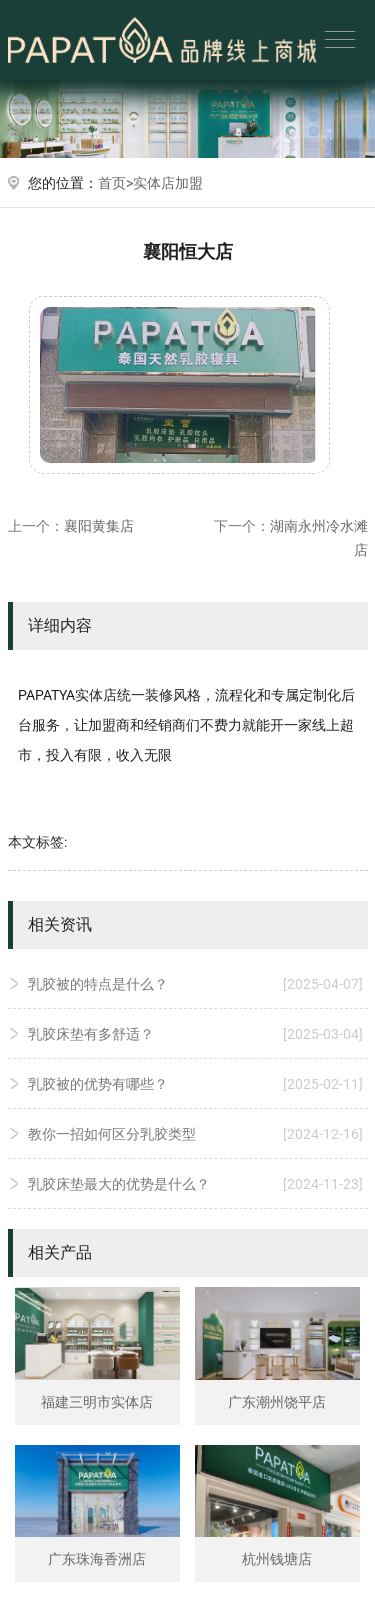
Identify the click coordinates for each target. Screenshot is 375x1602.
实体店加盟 (168, 183)
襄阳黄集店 (99, 526)
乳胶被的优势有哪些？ (195, 1084)
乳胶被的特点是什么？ (195, 984)
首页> (115, 183)
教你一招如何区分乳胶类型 (195, 1134)
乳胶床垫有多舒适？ (195, 1034)
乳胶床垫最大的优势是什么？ (195, 1184)
